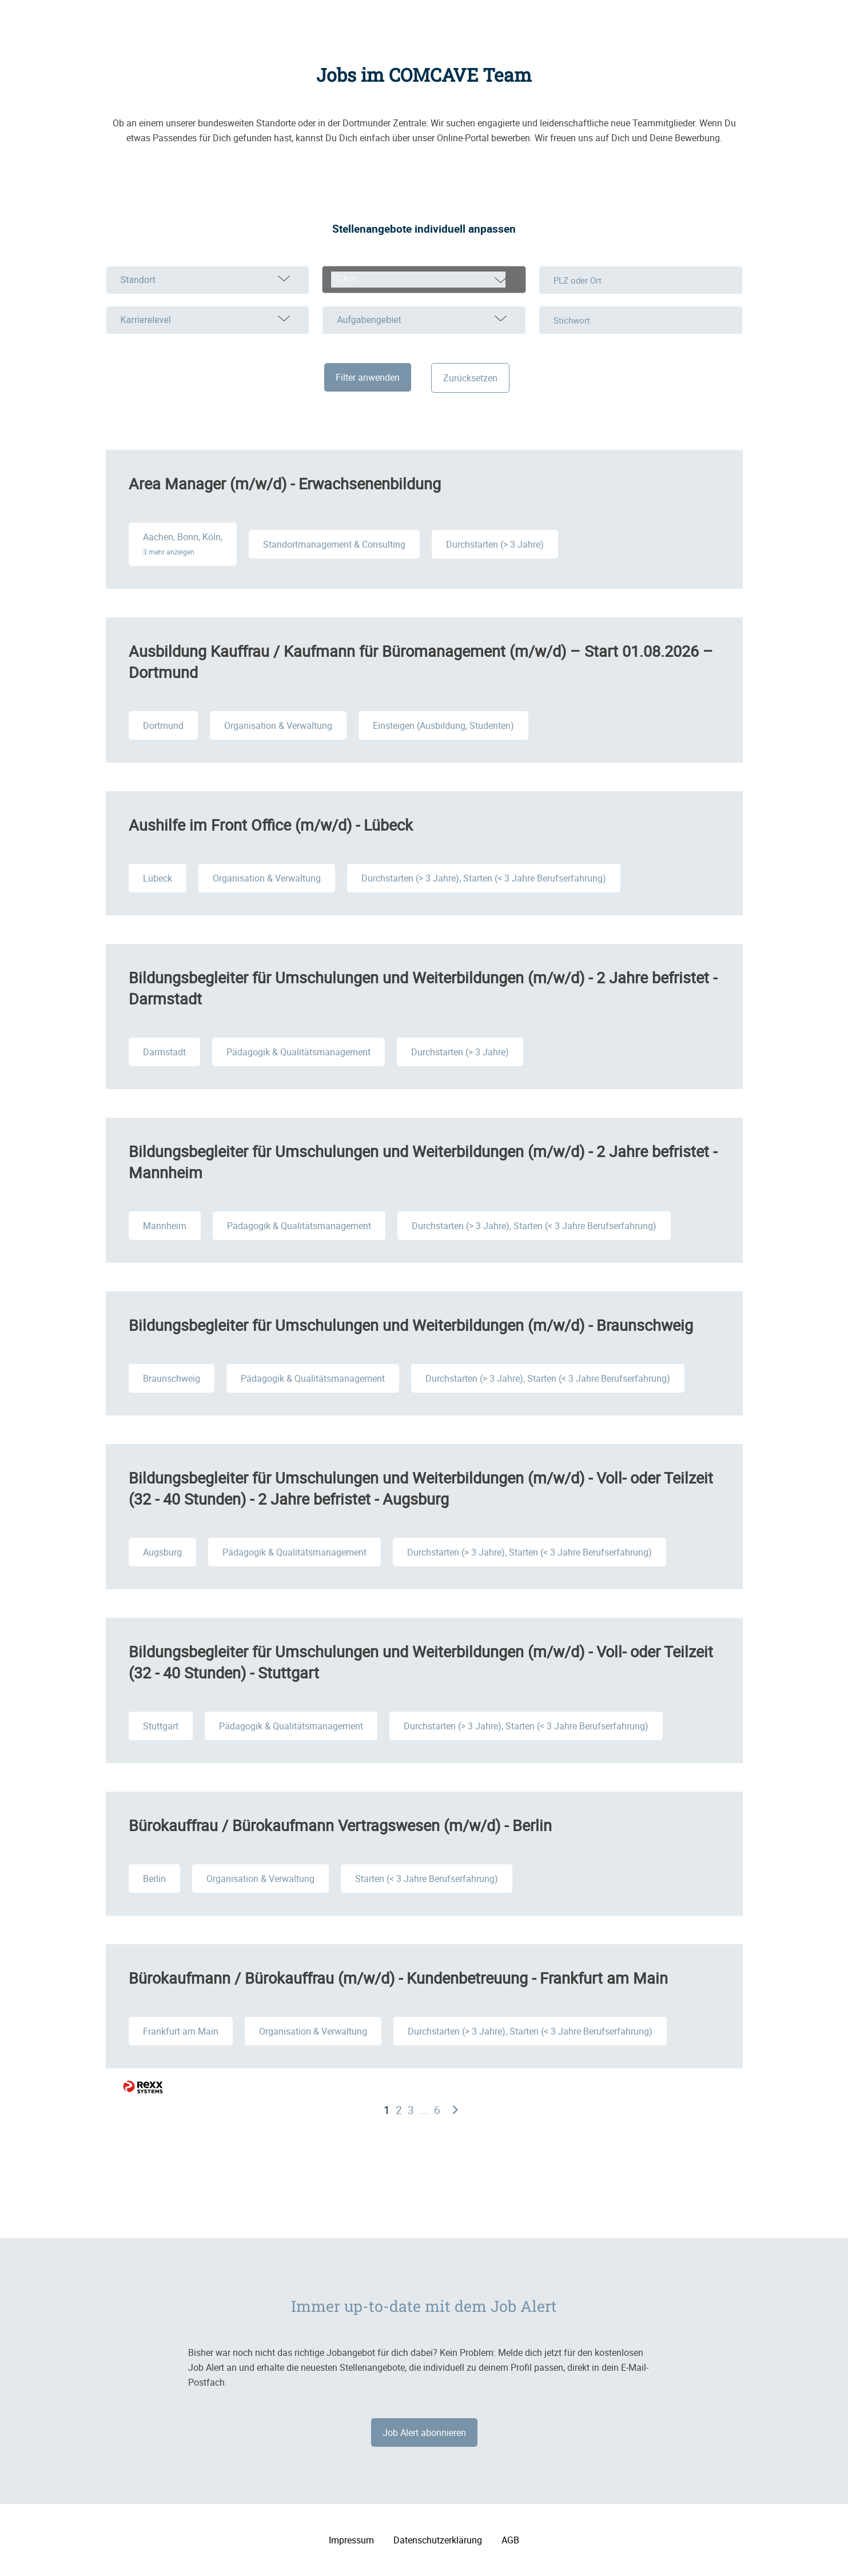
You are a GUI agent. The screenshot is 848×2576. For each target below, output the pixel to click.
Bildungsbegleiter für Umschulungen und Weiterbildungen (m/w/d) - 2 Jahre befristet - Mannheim (423, 1162)
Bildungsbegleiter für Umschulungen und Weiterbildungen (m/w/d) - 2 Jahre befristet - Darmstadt (423, 988)
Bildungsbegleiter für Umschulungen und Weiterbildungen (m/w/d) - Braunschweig (411, 1324)
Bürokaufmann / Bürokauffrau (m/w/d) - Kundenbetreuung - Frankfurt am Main (398, 1977)
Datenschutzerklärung (437, 2540)
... (424, 2110)
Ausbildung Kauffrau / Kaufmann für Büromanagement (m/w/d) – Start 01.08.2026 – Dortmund (421, 661)
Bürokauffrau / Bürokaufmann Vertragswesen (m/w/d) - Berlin (340, 1825)
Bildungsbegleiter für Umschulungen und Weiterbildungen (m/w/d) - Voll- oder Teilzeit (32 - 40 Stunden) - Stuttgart (421, 1662)
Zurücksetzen (470, 378)
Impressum (351, 2540)
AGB (510, 2540)
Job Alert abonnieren (424, 2432)
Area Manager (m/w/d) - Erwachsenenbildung (285, 483)
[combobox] (423, 279)
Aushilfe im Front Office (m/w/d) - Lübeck (271, 824)
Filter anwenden (368, 377)
